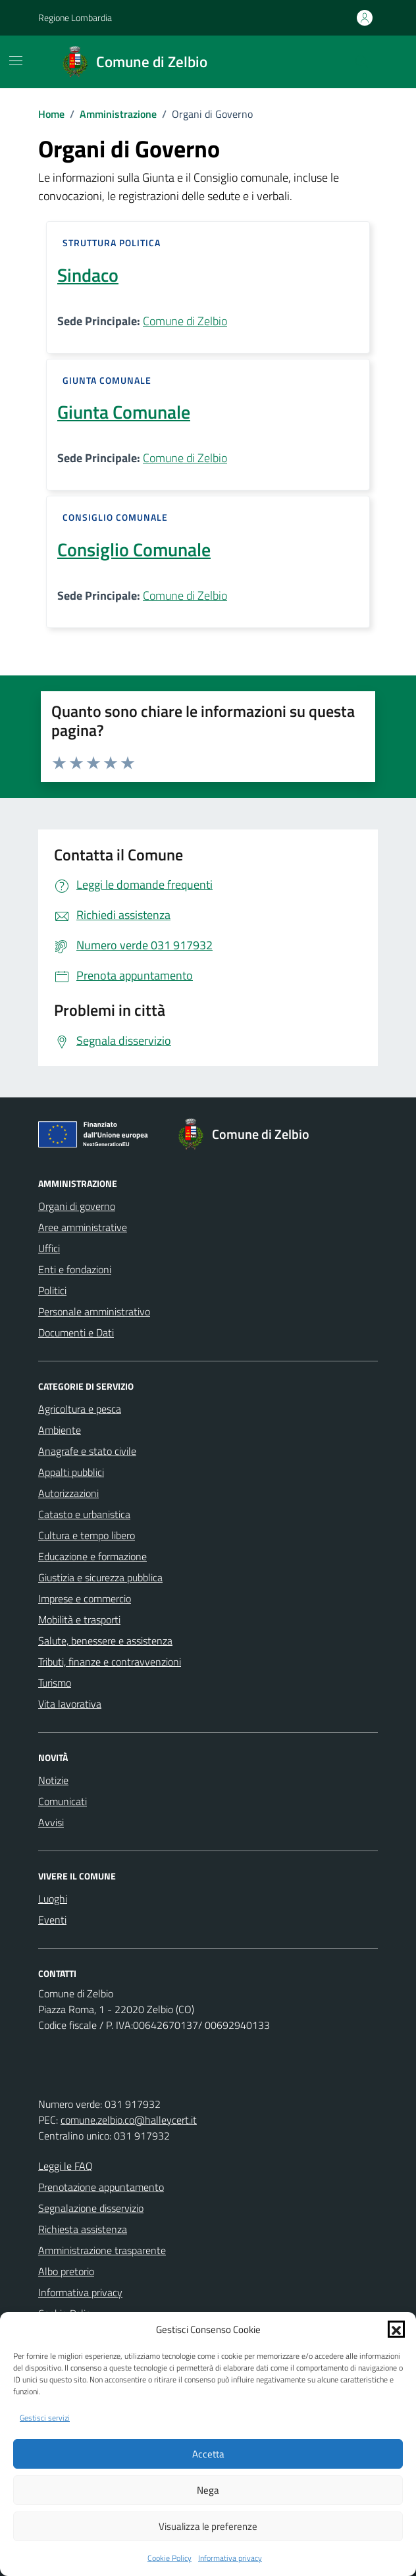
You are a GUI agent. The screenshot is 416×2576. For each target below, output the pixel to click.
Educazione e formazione (92, 1556)
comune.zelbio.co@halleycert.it (129, 2120)
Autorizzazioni (68, 1493)
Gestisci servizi (45, 2418)
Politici (52, 1290)
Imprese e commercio (84, 1598)
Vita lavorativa (69, 1704)
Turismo (54, 1683)
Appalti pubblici (71, 1472)
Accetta (208, 2453)
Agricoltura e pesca (79, 1409)
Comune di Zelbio (185, 321)
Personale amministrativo (94, 1311)
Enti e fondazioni (74, 1269)
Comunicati (62, 1801)
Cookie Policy (169, 2558)
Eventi (52, 1920)
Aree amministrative (82, 1227)
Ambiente (59, 1430)
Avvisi (51, 1822)
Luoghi (52, 1898)
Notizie (53, 1780)
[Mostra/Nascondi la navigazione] (16, 60)
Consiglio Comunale (134, 550)
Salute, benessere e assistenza (105, 1640)
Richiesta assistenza (82, 2229)
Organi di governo (76, 1206)
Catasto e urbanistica (84, 1514)
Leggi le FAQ (65, 2166)
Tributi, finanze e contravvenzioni (109, 1661)
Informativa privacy (230, 2558)
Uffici (49, 1248)
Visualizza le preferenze (208, 2526)
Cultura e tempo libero (86, 1535)
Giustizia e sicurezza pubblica (100, 1577)
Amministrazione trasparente (102, 2250)
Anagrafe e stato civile (87, 1451)
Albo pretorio (66, 2271)
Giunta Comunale (123, 412)
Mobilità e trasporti (79, 1619)
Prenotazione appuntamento (101, 2187)
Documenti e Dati (76, 1332)
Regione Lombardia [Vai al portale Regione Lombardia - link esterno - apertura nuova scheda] (75, 17)
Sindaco (87, 275)
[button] (396, 2329)
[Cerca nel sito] (362, 62)
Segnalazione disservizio (90, 2208)
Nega (208, 2490)
